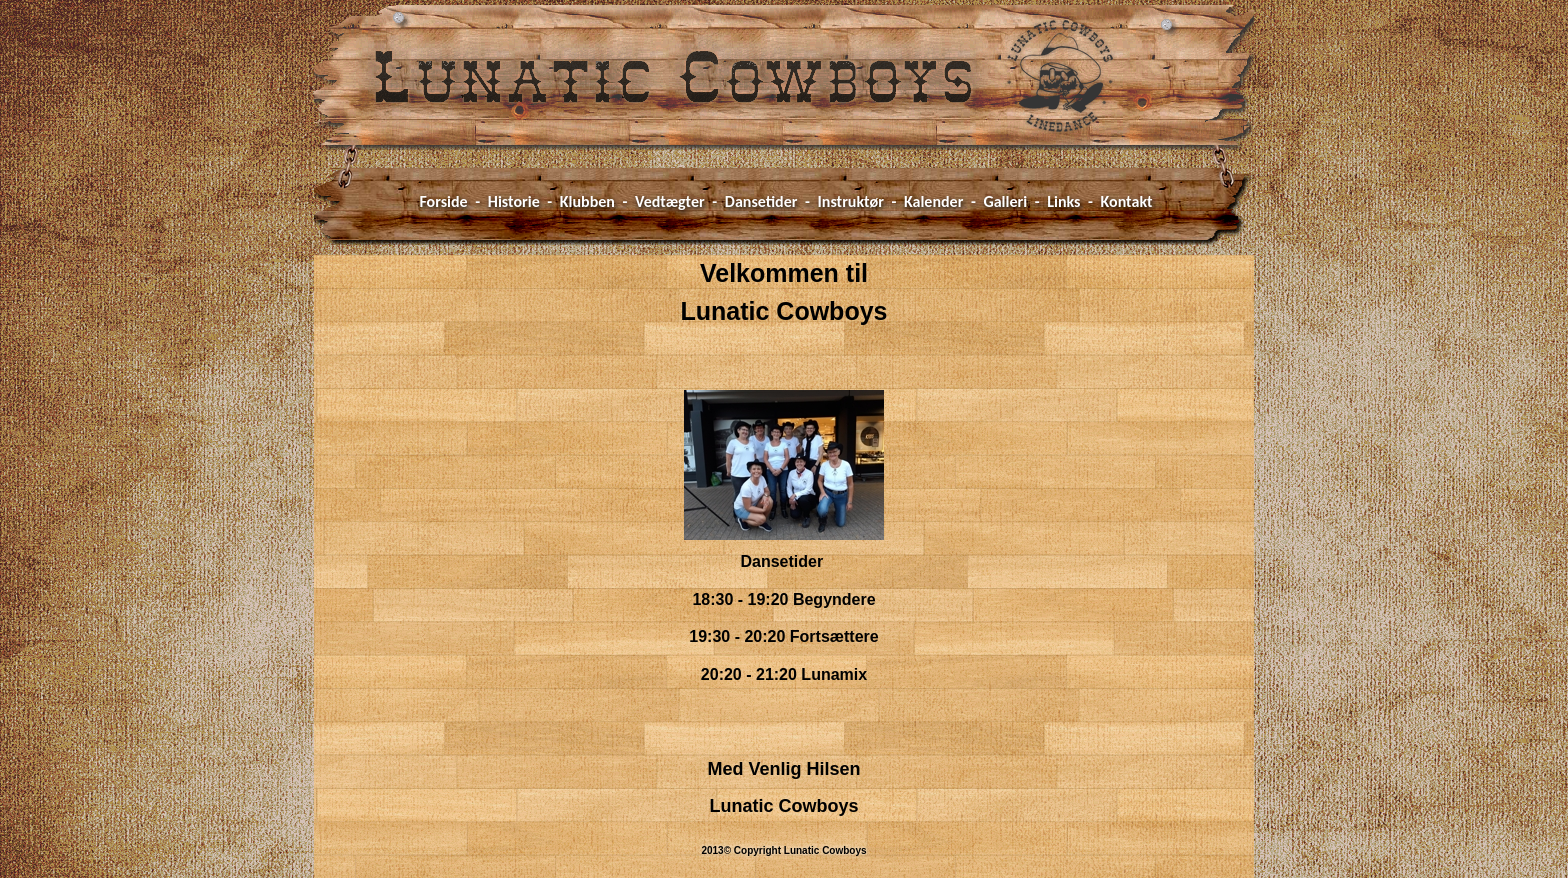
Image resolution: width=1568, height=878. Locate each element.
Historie (514, 201)
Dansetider (761, 201)
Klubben (587, 201)
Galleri (1005, 201)
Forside (443, 201)
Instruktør (851, 201)
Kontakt (1127, 201)
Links (1063, 201)
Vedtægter (670, 201)
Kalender (933, 201)
